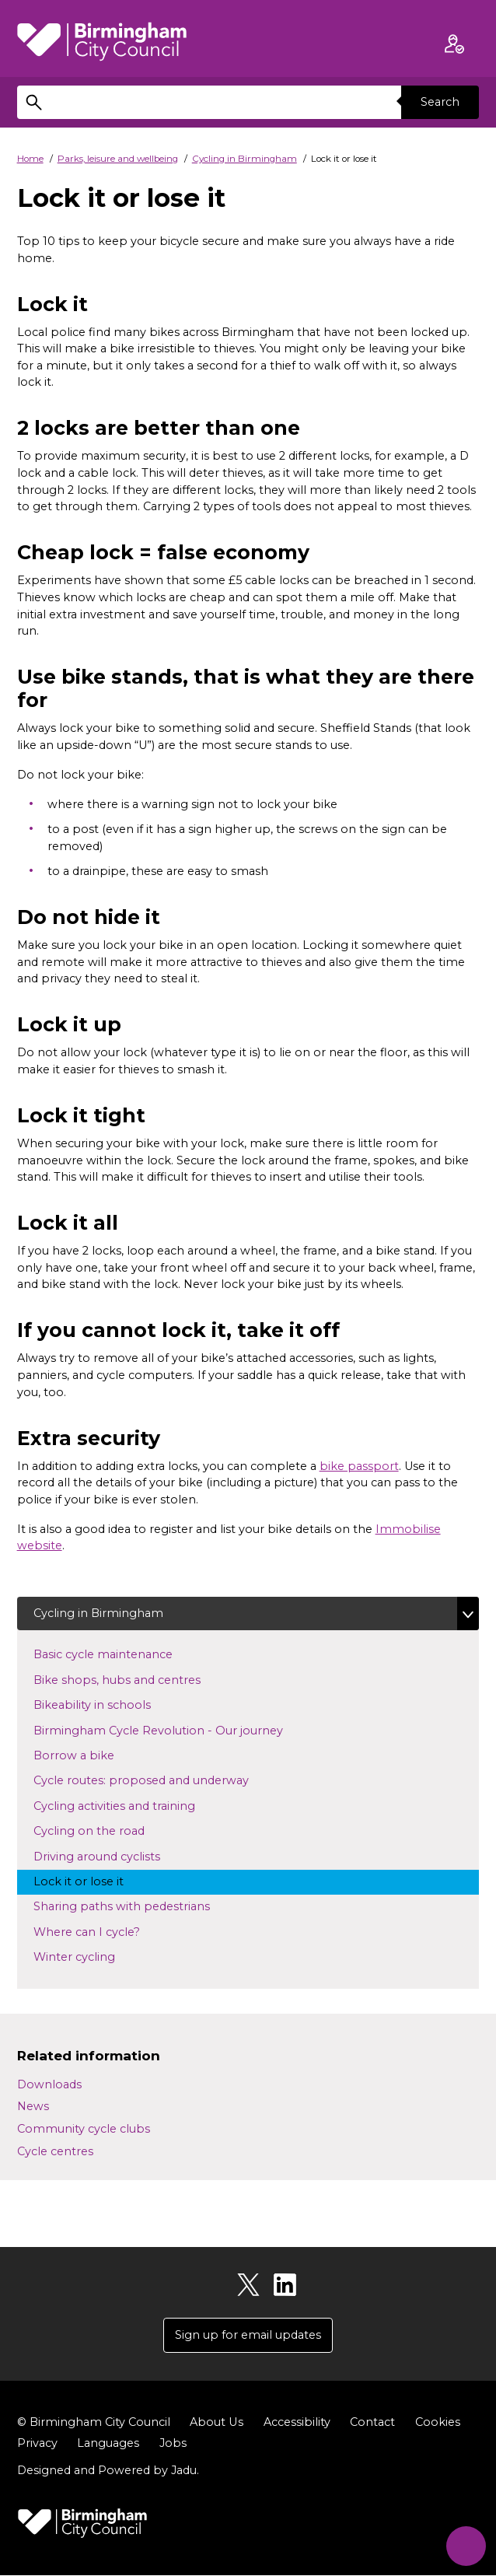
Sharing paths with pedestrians (136, 1906)
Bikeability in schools (106, 1704)
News (33, 2107)
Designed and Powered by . (108, 2470)
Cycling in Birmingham (244, 158)
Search (440, 102)
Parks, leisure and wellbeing (118, 158)
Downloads (49, 2084)
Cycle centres (55, 2151)
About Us (216, 2423)
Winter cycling (88, 1956)
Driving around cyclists (111, 1856)
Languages (108, 2444)
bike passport (359, 1466)
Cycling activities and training (128, 1805)
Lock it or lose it (92, 1880)
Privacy (37, 2444)
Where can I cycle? (101, 1931)
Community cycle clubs (83, 2129)
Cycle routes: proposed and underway (155, 1780)
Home (30, 158)
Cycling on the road (103, 1830)
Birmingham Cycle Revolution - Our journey (172, 1730)
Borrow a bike (88, 1754)
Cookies (436, 2423)
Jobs (173, 2444)
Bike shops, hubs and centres (131, 1679)
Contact (371, 2423)
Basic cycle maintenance (117, 1654)
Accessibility (296, 2423)
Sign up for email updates (248, 2335)
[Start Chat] (464, 2544)
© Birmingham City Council (93, 2423)
